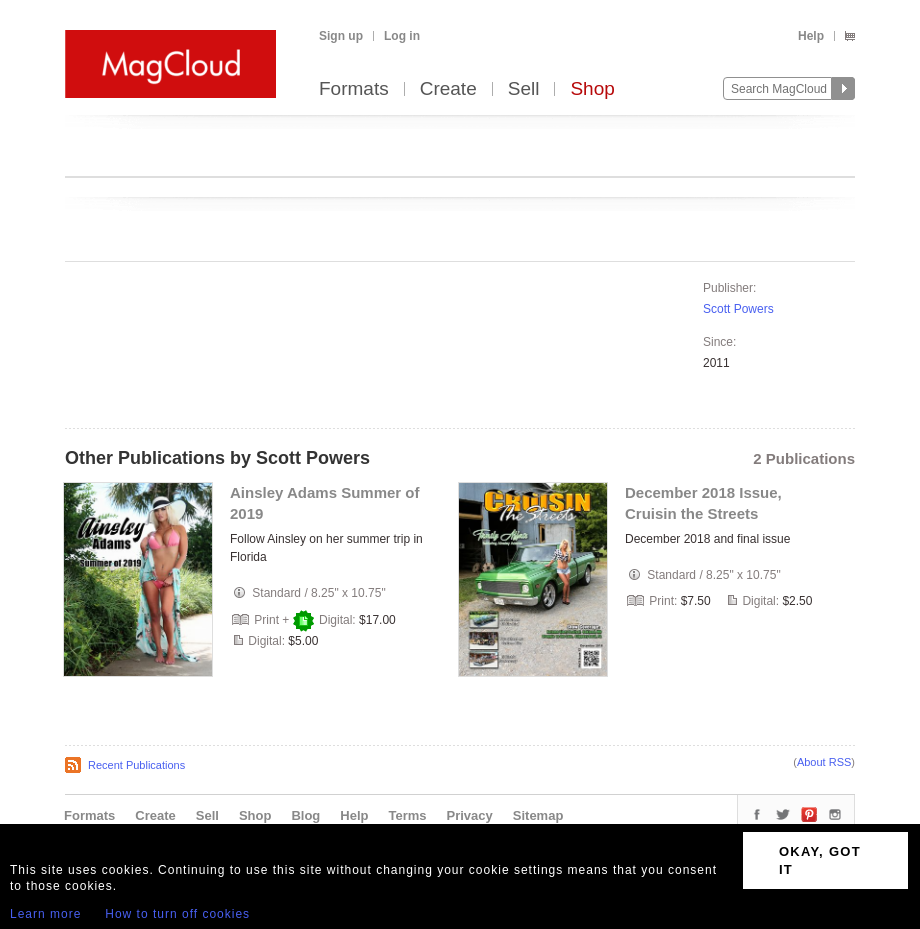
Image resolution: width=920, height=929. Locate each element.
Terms (407, 815)
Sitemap (538, 815)
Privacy (470, 815)
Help (811, 36)
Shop (592, 89)
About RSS (824, 762)
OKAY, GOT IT (820, 860)
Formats (354, 89)
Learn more (45, 914)
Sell (524, 89)
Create (448, 89)
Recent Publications (136, 765)
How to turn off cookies (177, 914)
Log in (402, 36)
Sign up (341, 36)
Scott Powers (738, 309)
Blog (305, 815)
